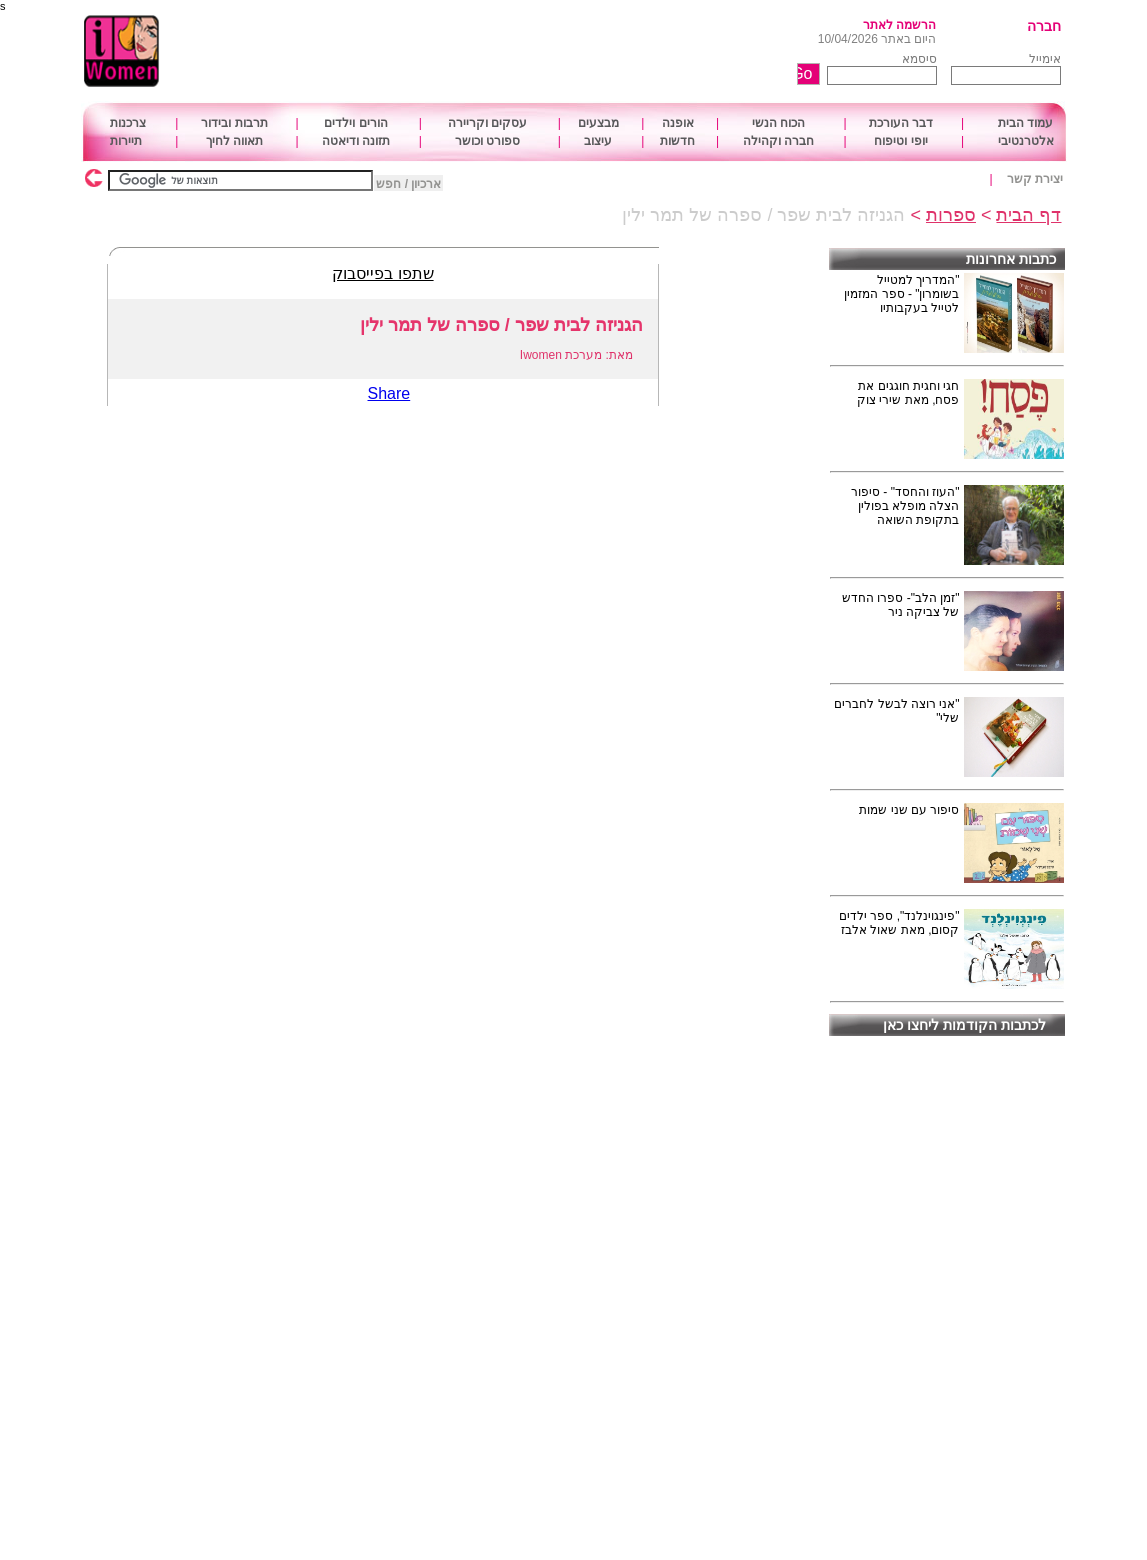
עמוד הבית (1025, 123)
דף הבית (1028, 215)
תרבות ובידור (234, 123)
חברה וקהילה (778, 141)
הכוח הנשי (778, 123)
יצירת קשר (1035, 179)
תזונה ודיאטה (356, 141)
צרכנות (128, 123)
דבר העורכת (901, 123)
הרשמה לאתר (899, 25)
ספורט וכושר (487, 141)
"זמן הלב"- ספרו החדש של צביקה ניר (901, 605)
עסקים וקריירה (487, 123)
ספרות (951, 215)
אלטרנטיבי (1026, 141)
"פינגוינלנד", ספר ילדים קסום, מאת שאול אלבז (899, 923)
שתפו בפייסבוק (382, 273)
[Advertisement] (519, 52)
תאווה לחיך (234, 141)
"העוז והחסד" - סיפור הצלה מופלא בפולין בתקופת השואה (905, 506)
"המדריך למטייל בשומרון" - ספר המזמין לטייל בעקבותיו (901, 294)
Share (389, 393)
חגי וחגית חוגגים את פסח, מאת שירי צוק (908, 393)
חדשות (677, 141)
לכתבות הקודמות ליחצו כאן (964, 1025)
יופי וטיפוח (900, 141)
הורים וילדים (355, 123)
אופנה (678, 123)
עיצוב (598, 141)
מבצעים (598, 123)
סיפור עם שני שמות (909, 810)
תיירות (126, 141)
